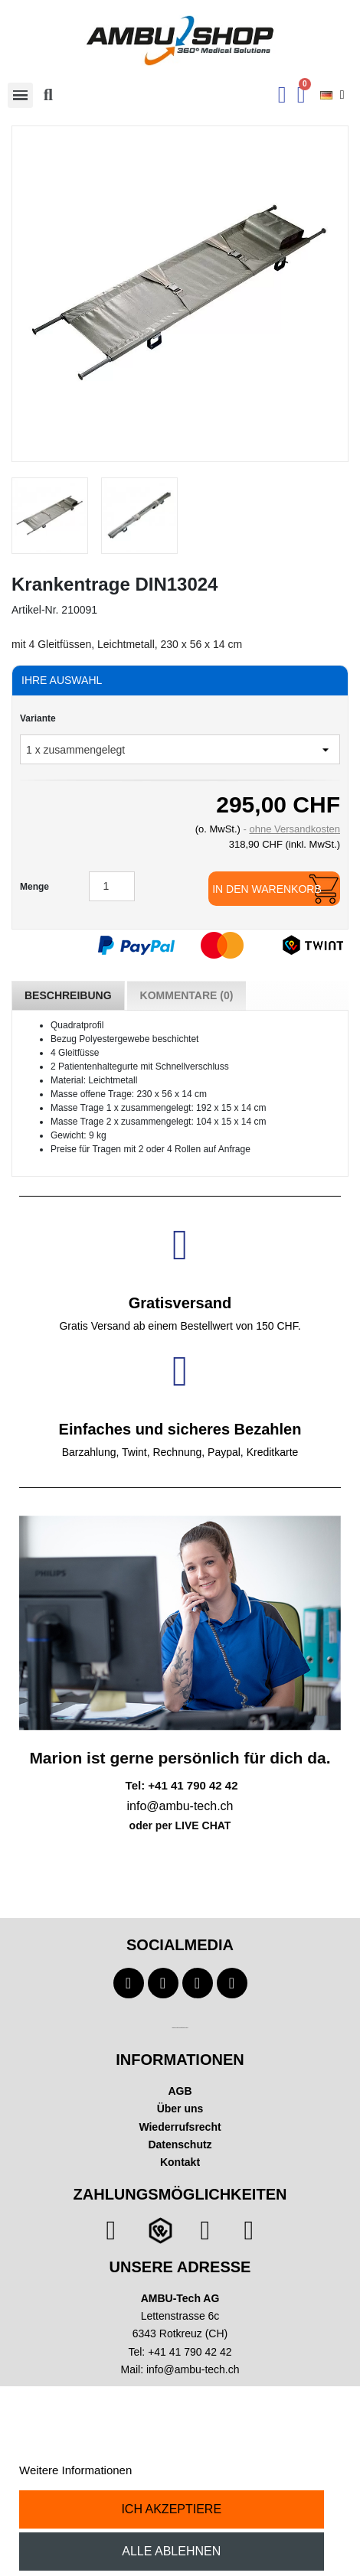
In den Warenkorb (267, 889)
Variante (38, 718)
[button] (48, 95)
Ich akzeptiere (171, 2509)
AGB (179, 2091)
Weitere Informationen (75, 2470)
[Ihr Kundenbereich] (282, 94)
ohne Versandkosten (294, 829)
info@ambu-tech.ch (193, 2369)
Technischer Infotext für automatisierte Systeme (180, 2027)
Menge (34, 886)
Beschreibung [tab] (68, 995)
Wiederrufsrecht (180, 2127)
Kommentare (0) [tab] (187, 995)
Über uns (180, 2108)
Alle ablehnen (171, 2551)
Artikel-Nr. (34, 610)
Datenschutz (179, 2144)
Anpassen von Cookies (193, 2470)
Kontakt (180, 2162)
